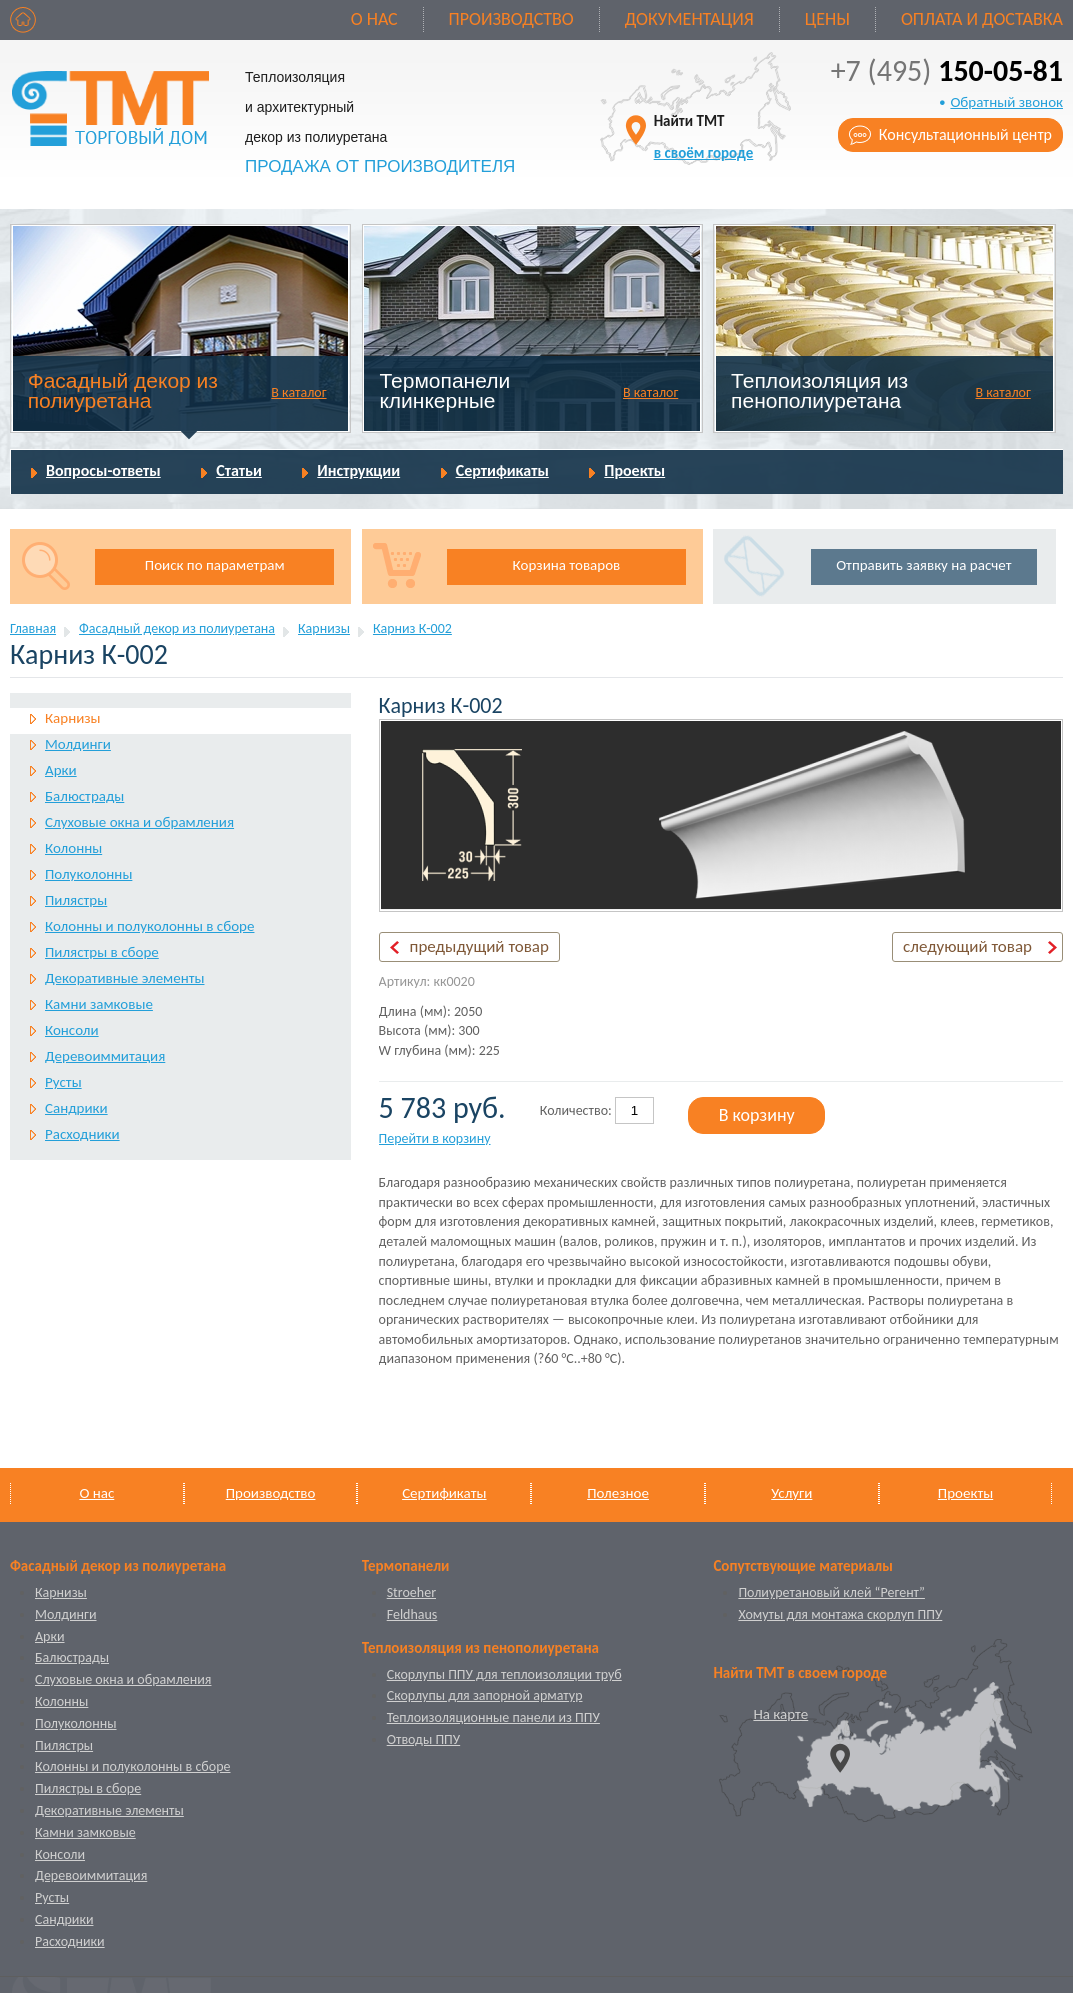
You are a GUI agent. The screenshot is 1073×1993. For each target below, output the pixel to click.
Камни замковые (99, 1004)
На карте (780, 1714)
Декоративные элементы (124, 978)
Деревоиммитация (105, 1056)
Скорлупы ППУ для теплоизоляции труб (504, 1674)
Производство (511, 19)
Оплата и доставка (982, 19)
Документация (689, 19)
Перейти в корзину (435, 1138)
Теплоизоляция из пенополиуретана (819, 390)
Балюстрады (84, 796)
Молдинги (78, 744)
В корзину (757, 1115)
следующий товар (967, 946)
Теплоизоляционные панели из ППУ (493, 1717)
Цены (827, 19)
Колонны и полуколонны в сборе (149, 926)
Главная (33, 628)
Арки (61, 770)
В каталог (298, 392)
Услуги (791, 1493)
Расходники (82, 1134)
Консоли (72, 1030)
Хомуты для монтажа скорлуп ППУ (840, 1614)
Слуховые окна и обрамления (139, 822)
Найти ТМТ (704, 136)
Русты (63, 1082)
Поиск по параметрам (215, 565)
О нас (374, 19)
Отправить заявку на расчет (923, 565)
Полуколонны (88, 874)
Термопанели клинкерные (444, 390)
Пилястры (76, 900)
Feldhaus (412, 1614)
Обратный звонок (1006, 102)
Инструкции (358, 470)
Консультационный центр (965, 134)
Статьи (239, 470)
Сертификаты (502, 470)
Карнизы (324, 628)
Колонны (73, 848)
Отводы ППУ (423, 1739)
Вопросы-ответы (103, 470)
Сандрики (76, 1108)
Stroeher (411, 1592)
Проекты (634, 470)
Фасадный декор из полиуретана (123, 390)
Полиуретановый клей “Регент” (831, 1592)
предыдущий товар (479, 946)
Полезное (618, 1493)
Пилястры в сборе (102, 952)
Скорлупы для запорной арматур (485, 1695)
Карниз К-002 (412, 628)
